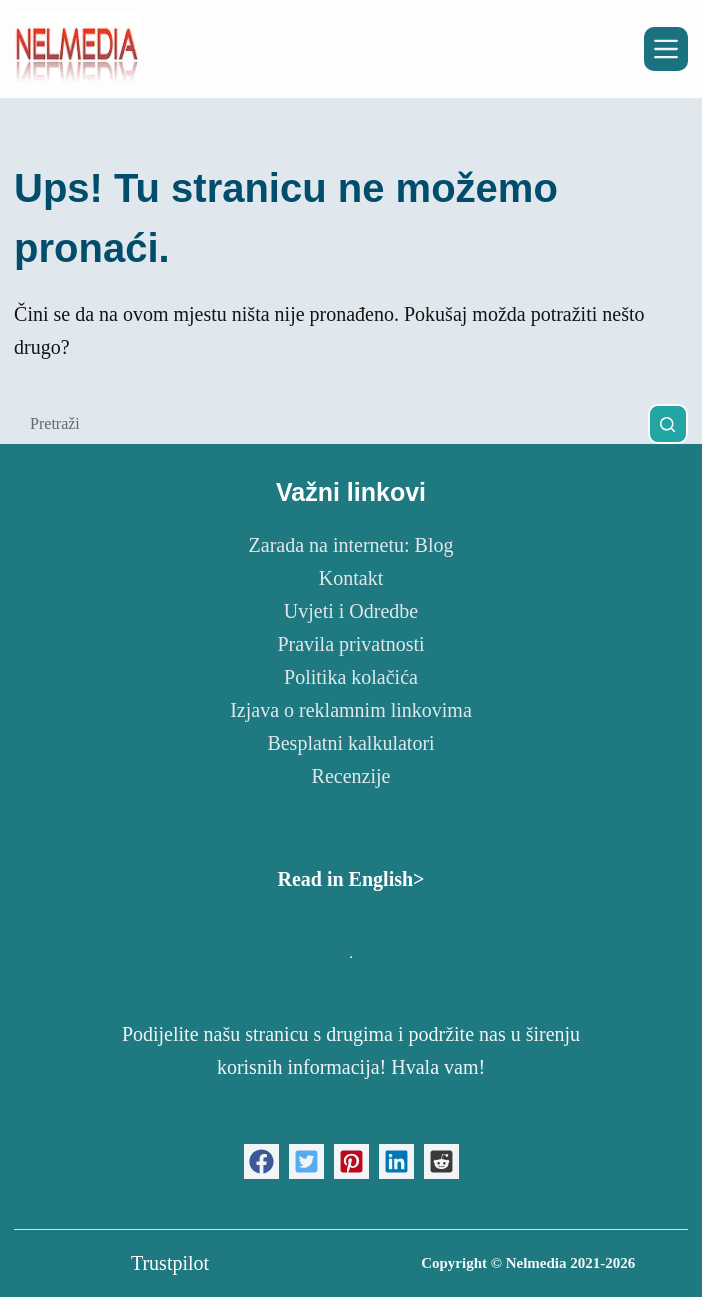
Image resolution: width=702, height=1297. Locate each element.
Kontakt (351, 578)
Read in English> (350, 879)
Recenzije (351, 776)
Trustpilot (170, 1263)
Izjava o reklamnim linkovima (351, 710)
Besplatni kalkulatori (350, 743)
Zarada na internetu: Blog (351, 545)
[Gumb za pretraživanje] (668, 424)
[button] (261, 1161)
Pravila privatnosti (350, 644)
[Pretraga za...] (331, 424)
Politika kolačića (351, 677)
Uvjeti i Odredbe (351, 611)
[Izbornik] (666, 49)
